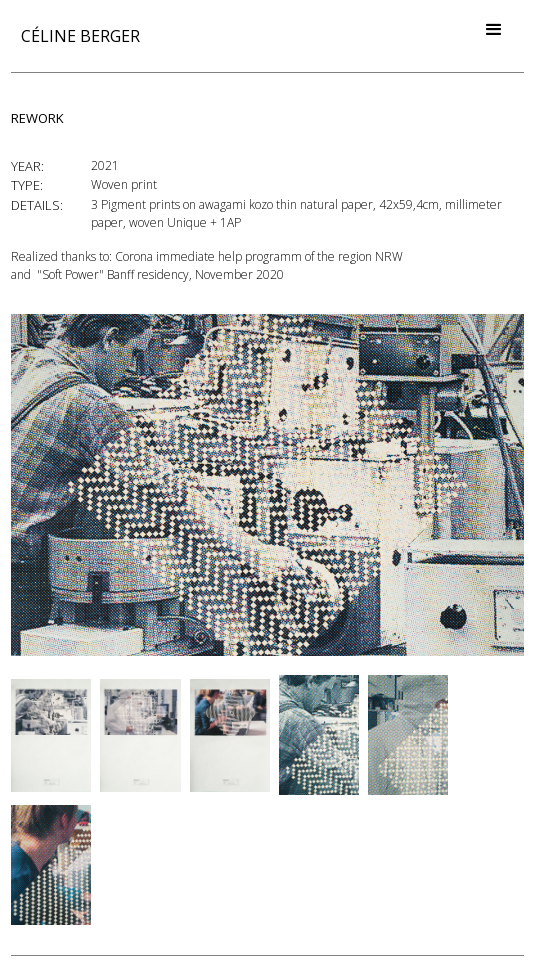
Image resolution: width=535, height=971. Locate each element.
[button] (494, 30)
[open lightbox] (267, 485)
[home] (75, 36)
